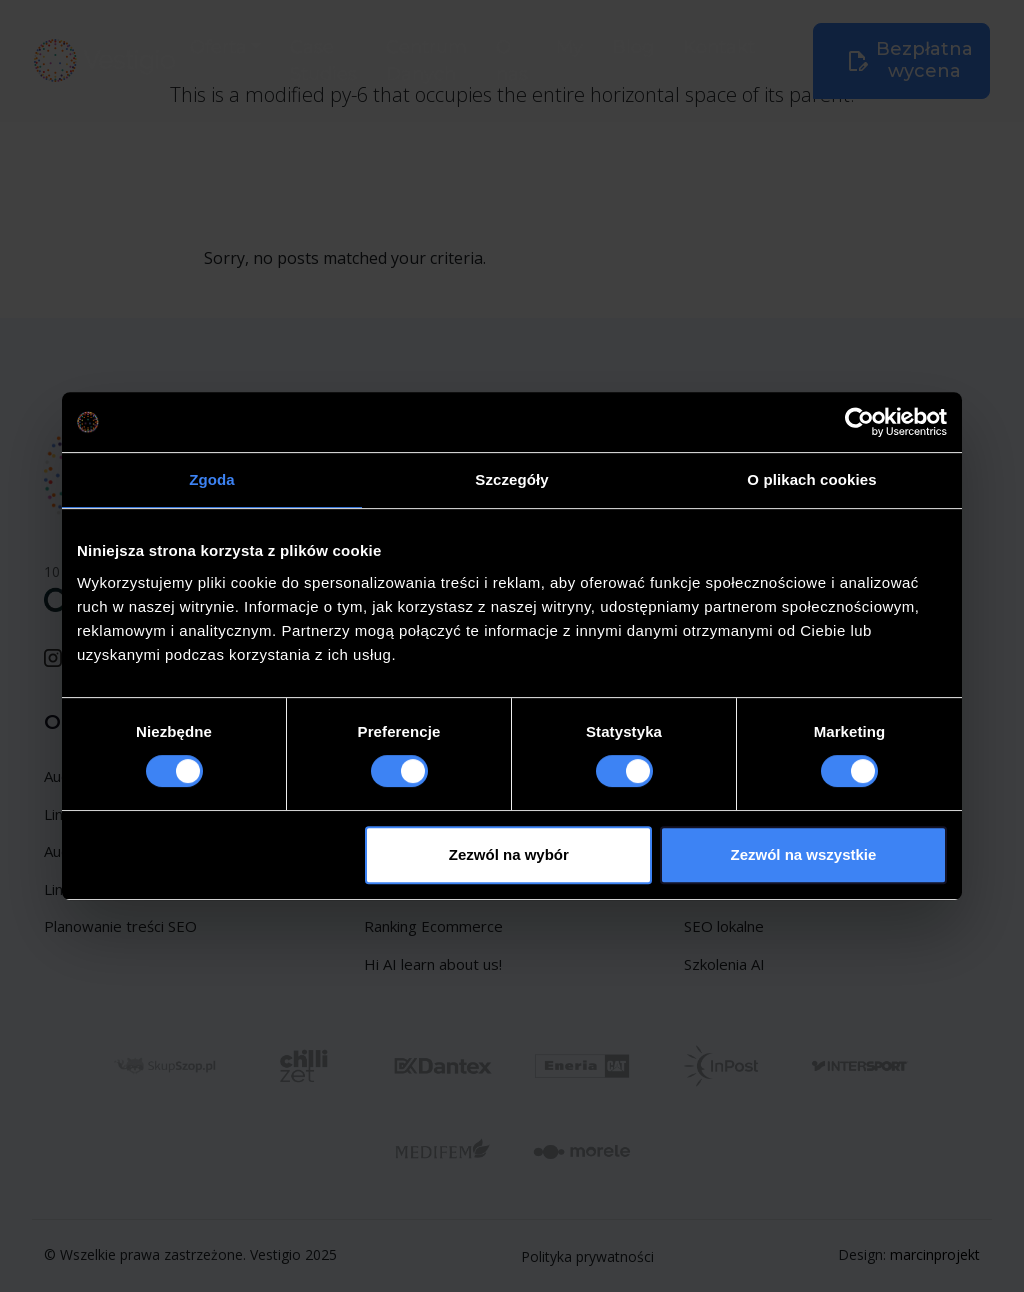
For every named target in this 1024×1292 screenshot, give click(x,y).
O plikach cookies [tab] (811, 479)
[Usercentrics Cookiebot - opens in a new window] (859, 422)
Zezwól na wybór (509, 854)
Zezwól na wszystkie (804, 854)
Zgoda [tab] (212, 479)
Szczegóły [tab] (511, 479)
